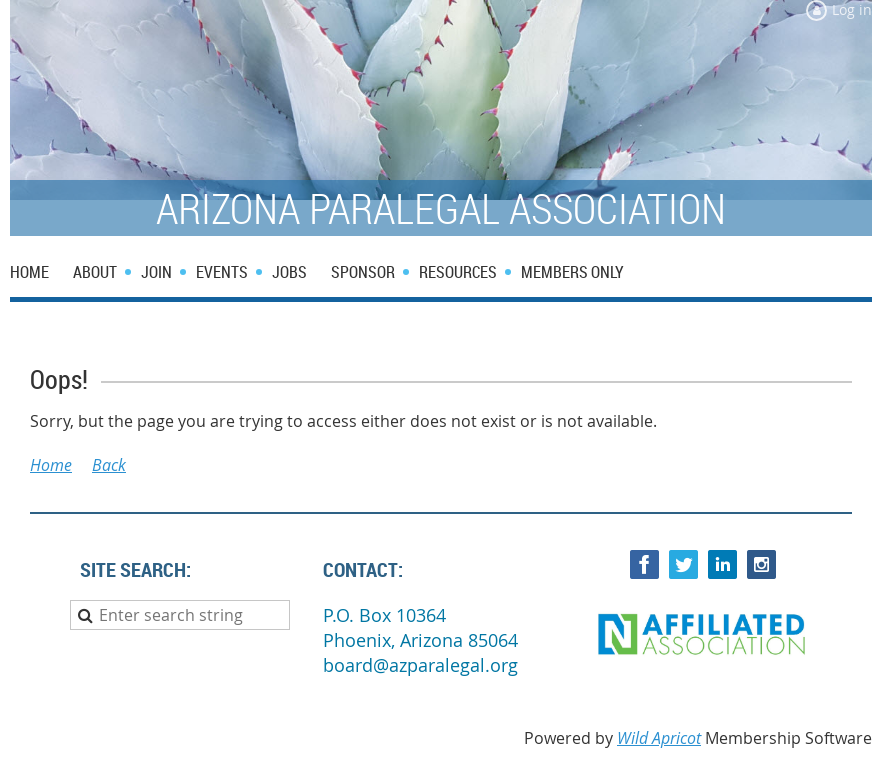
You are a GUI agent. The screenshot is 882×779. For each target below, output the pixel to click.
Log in (852, 9)
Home (51, 465)
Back (109, 465)
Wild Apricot (659, 738)
